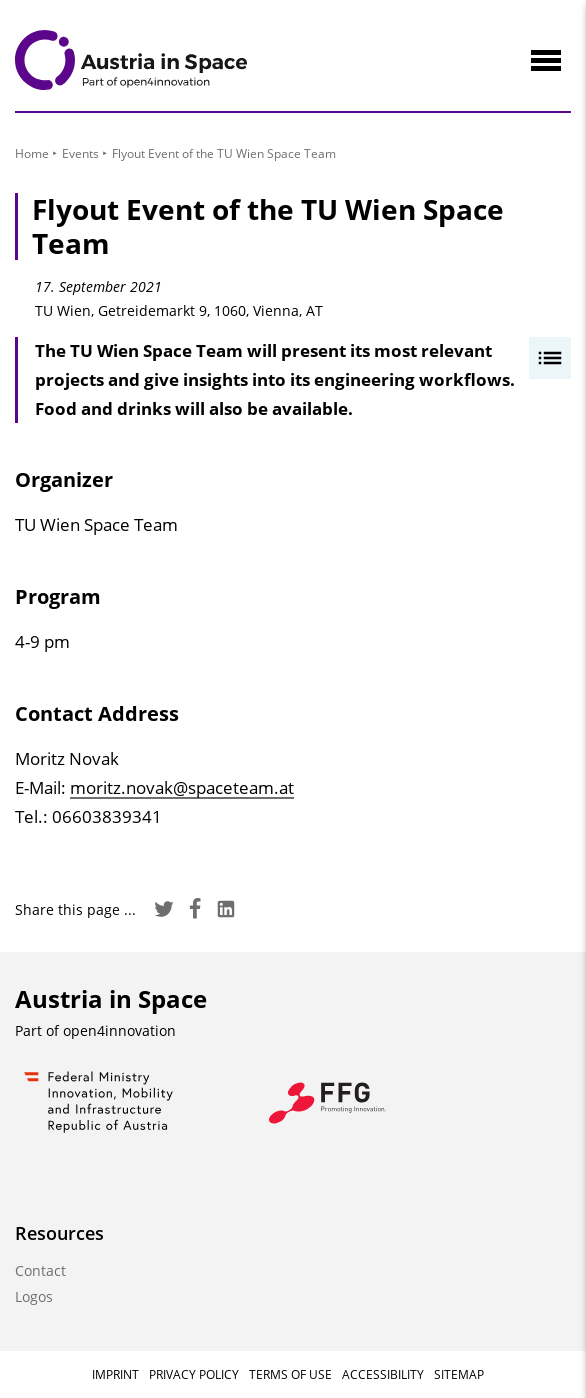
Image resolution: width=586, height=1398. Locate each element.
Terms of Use (290, 1374)
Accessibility (383, 1374)
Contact (40, 1270)
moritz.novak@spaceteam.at (182, 787)
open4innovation (119, 1030)
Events (80, 153)
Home (32, 153)
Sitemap (459, 1374)
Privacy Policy (194, 1374)
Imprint (115, 1374)
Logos (34, 1296)
